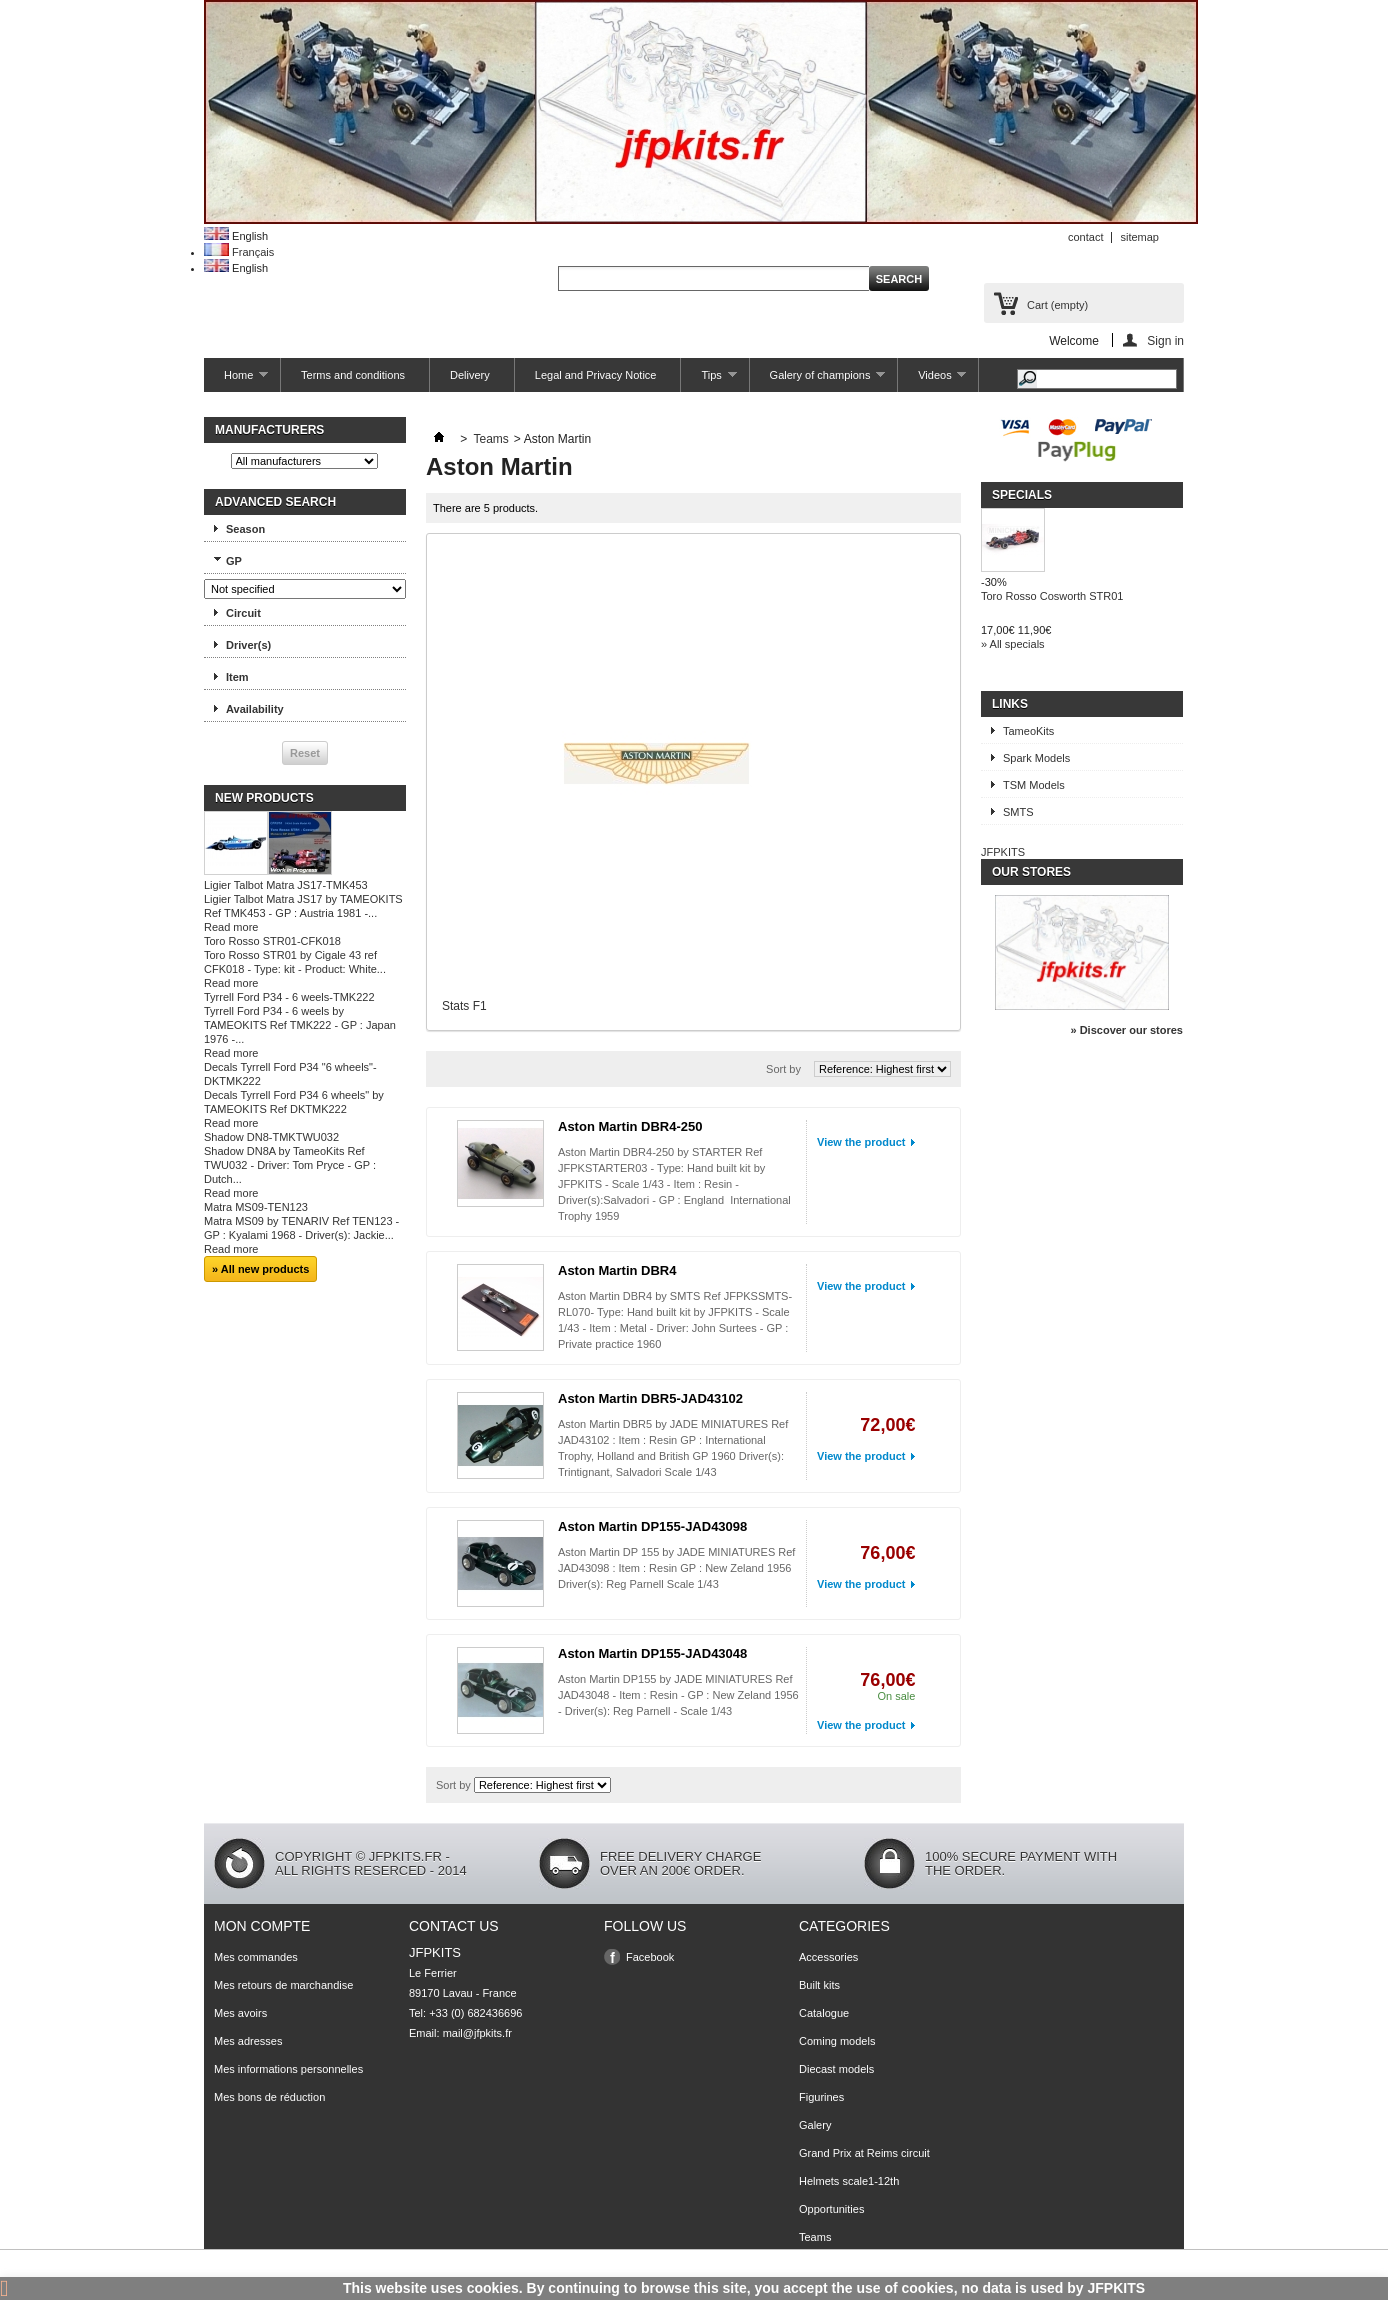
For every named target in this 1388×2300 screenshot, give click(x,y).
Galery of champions (818, 380)
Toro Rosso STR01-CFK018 (272, 941)
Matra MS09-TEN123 (256, 1207)
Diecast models (836, 2069)
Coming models (837, 2041)
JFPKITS (1003, 852)
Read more (231, 927)
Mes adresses (248, 2041)
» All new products (260, 1269)
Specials (1022, 495)
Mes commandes (256, 1957)
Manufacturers (269, 430)
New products (264, 798)
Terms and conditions (353, 375)
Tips (708, 380)
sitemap (1139, 237)
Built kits (819, 1985)
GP (234, 561)
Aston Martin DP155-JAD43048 (652, 1653)
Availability (255, 709)
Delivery (470, 375)
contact (1085, 237)
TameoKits (1028, 731)
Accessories (828, 1957)
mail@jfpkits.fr (477, 2033)
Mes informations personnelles (288, 2069)
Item (237, 677)
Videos (932, 380)
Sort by (783, 1069)
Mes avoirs (240, 2013)
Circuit (243, 613)
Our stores (1031, 872)
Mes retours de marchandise (283, 1985)
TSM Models (1034, 785)
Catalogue (824, 2013)
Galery (815, 2125)
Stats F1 (464, 1006)
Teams (490, 439)
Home (236, 380)
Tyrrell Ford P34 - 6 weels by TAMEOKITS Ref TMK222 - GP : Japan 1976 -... (300, 1025)
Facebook (650, 1957)
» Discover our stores (1127, 1030)
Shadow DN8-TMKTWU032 (271, 1137)
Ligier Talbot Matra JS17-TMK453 (286, 885)
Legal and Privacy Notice (596, 375)
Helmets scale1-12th (849, 2181)
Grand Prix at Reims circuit (864, 2153)
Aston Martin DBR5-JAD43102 (650, 1398)
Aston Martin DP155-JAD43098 (652, 1526)
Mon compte (262, 1926)
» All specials (1013, 644)
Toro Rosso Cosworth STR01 (1052, 596)
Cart (1057, 305)
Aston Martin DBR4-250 (630, 1126)
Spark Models (1036, 758)
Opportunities (831, 2209)
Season (245, 529)
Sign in (1165, 340)
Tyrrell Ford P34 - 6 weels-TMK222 (289, 997)
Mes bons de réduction (269, 2097)
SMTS (1018, 812)
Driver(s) (248, 645)
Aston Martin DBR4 (617, 1270)
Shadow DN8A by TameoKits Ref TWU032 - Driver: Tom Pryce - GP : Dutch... (290, 1165)
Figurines (821, 2097)
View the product (861, 1142)
